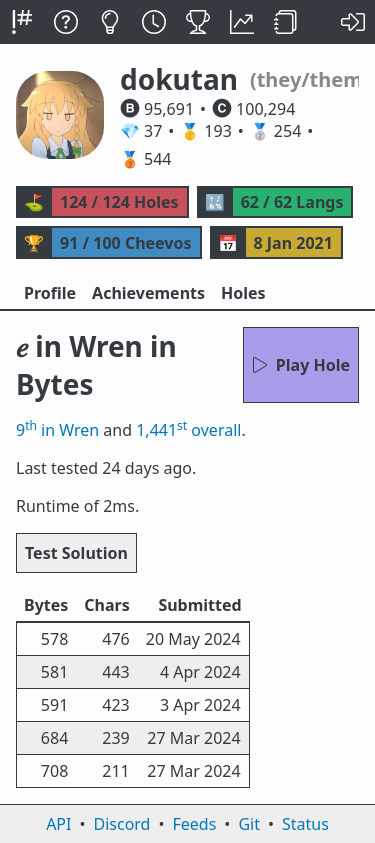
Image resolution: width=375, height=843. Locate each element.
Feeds (195, 824)
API (58, 824)
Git (249, 824)
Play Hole (301, 365)
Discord (122, 824)
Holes (243, 293)
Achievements (148, 293)
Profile (50, 293)
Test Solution (76, 553)
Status (305, 824)
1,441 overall (188, 430)
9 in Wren (57, 430)
